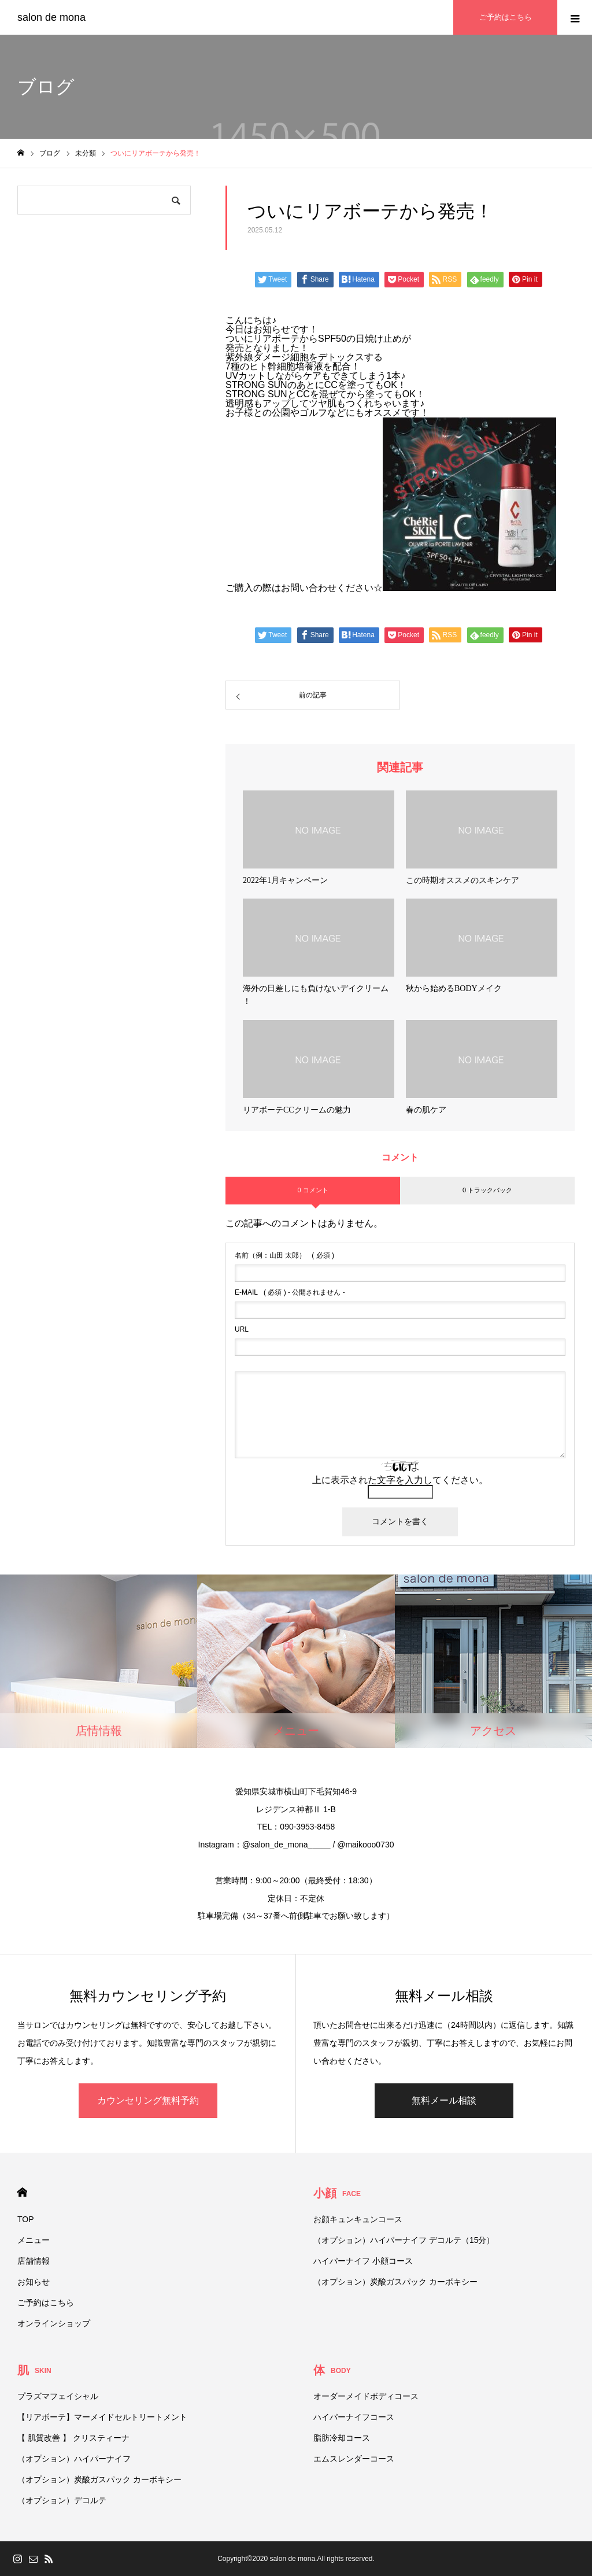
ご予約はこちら (45, 2302)
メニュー (33, 2240)
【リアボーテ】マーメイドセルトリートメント (102, 2417)
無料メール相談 (444, 2100)
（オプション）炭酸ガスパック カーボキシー (395, 2281)
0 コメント (312, 1190)
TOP (25, 2219)
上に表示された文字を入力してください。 (400, 1480)
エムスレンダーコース (353, 2458)
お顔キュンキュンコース (357, 2219)
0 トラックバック (487, 1190)
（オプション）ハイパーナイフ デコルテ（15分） (403, 2240)
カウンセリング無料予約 (148, 2100)
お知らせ (33, 2281)
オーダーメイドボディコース (366, 2396)
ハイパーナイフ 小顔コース (363, 2260)
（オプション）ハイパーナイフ (74, 2458)
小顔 (337, 2193)
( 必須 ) (284, 1255)
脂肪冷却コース (341, 2437)
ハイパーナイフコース (353, 2417)
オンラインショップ (53, 2323)
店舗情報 (33, 2260)
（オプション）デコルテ (61, 2500)
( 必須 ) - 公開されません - (290, 1292)
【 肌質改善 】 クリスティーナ (73, 2437)
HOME (22, 2192)
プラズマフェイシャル (57, 2396)
